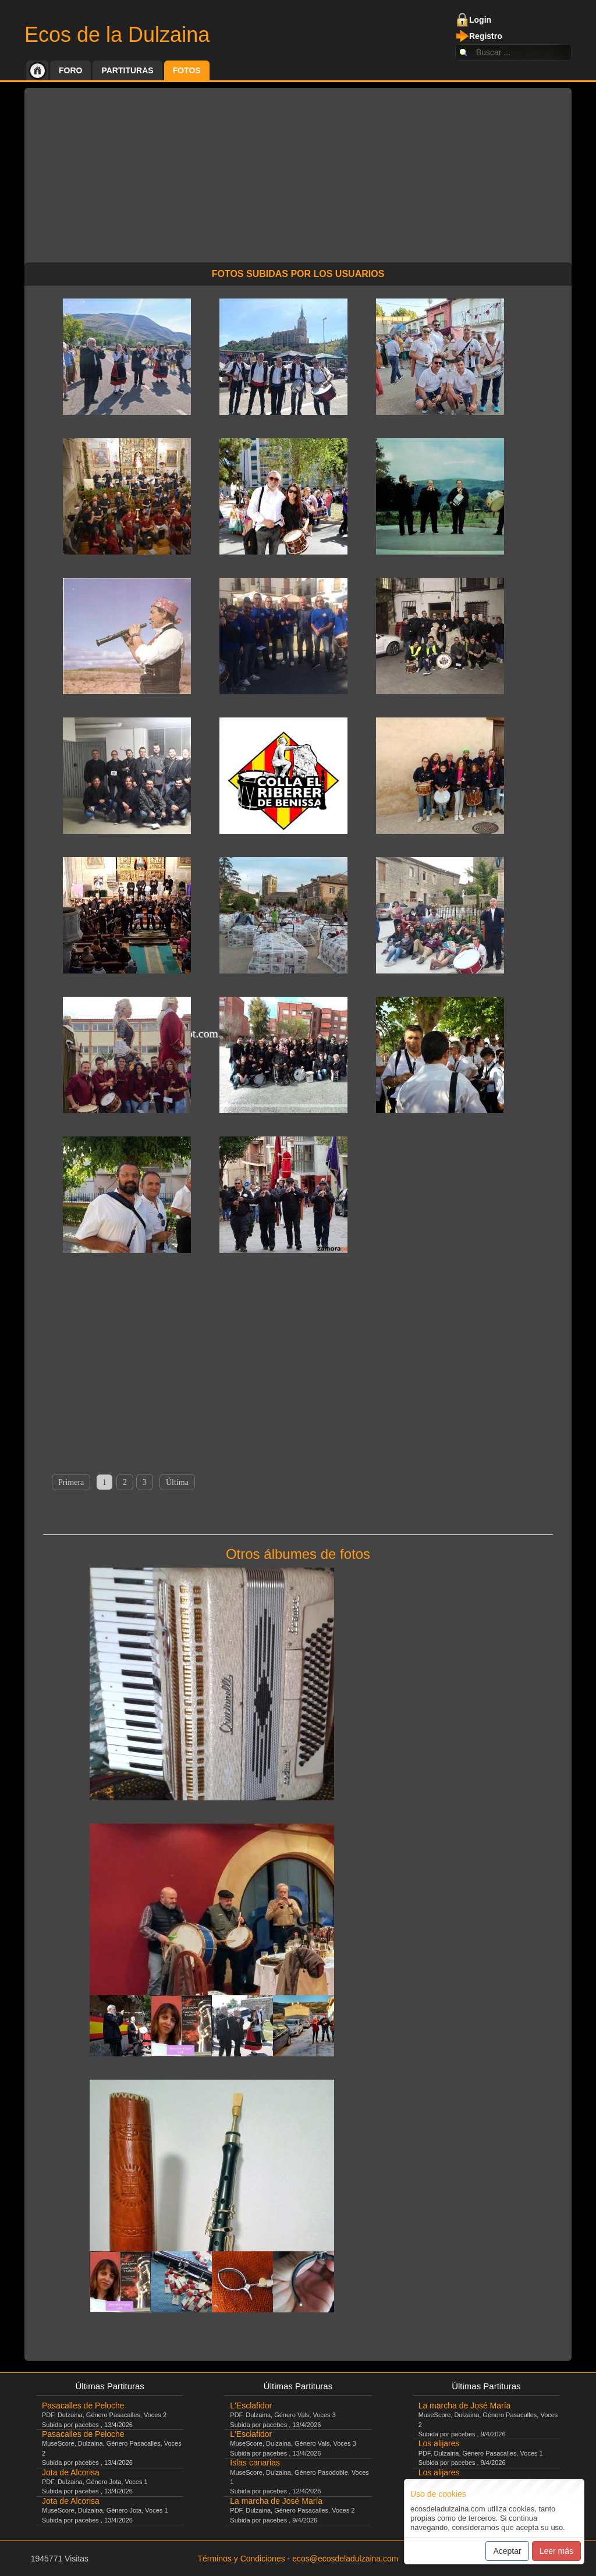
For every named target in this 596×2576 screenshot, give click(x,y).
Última (177, 1482)
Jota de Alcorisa (71, 2472)
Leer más (556, 2551)
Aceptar (507, 2551)
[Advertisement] (298, 169)
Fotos (187, 70)
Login (480, 19)
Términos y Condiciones (241, 2558)
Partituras (127, 70)
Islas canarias (255, 2462)
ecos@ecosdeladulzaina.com (345, 2558)
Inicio (37, 70)
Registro (485, 36)
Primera (71, 1482)
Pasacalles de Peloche (83, 2405)
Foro (70, 70)
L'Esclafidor (251, 2405)
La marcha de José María (276, 2501)
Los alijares (439, 2443)
